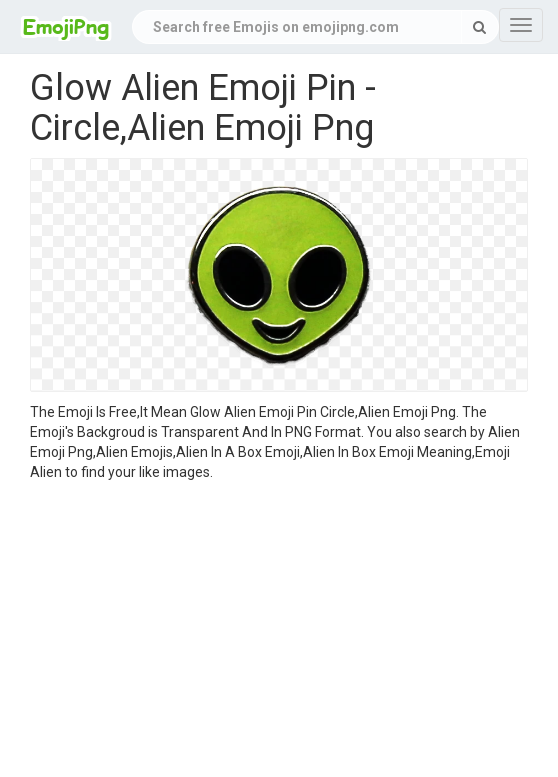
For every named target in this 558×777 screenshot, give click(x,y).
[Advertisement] (279, 632)
